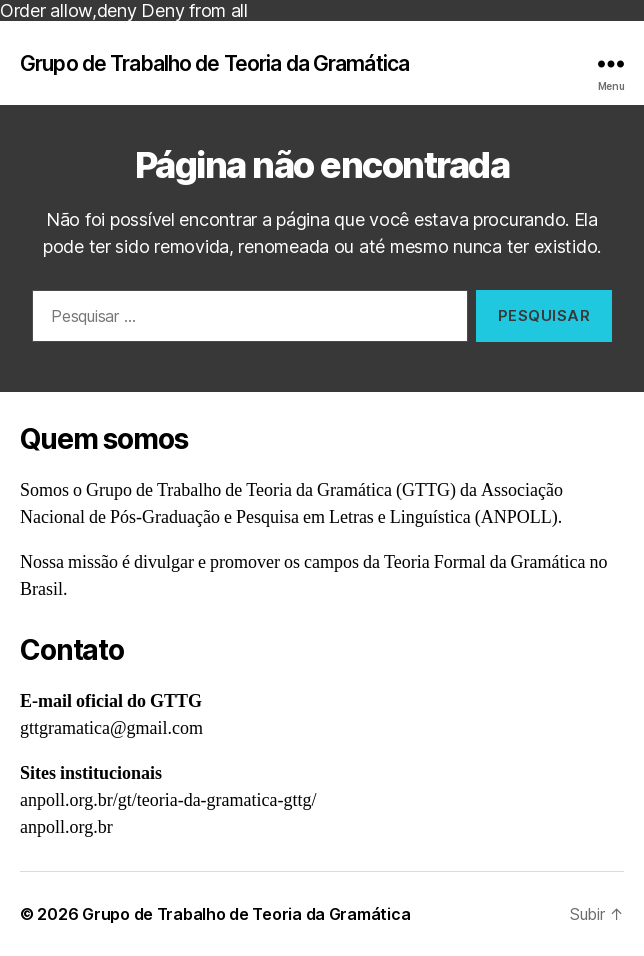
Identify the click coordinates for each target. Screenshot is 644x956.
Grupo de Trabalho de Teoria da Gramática (214, 63)
